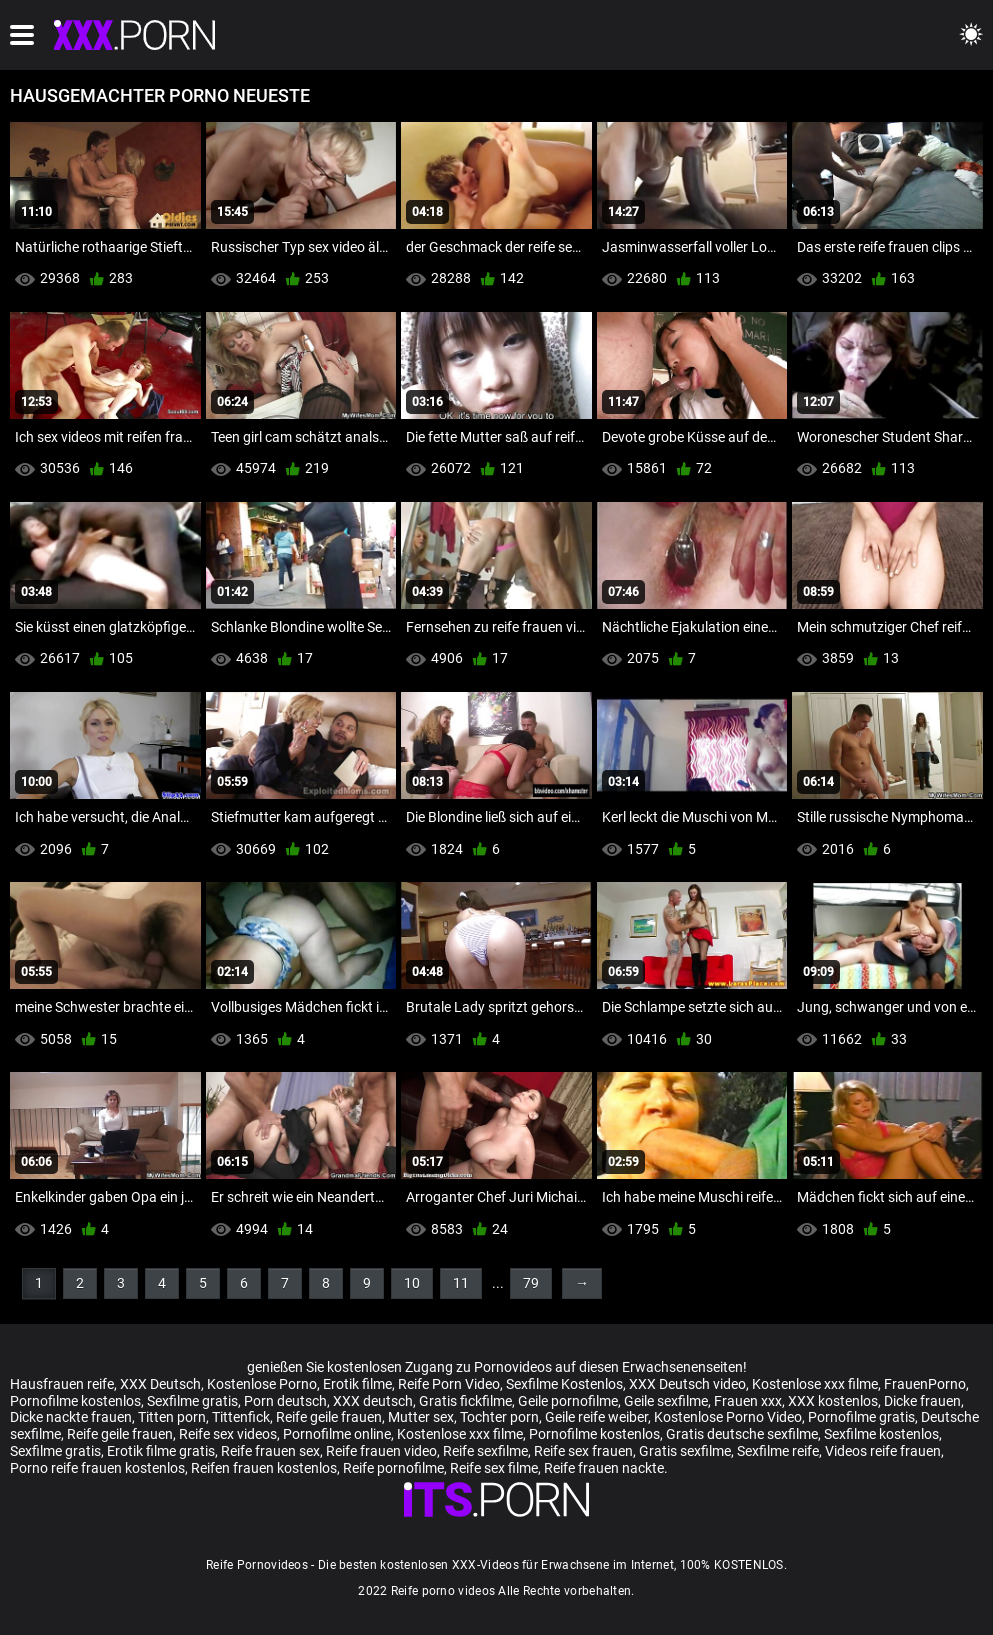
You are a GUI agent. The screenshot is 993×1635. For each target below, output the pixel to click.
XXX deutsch (373, 1401)
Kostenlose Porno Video (728, 1417)
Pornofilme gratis (861, 1417)
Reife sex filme (494, 1468)
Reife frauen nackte (604, 1468)
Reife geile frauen (329, 1417)
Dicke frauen (922, 1401)
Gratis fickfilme (465, 1401)
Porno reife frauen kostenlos (97, 1468)
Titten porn (172, 1417)
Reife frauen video (381, 1451)
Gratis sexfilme (685, 1451)
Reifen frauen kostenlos (264, 1468)
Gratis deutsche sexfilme (742, 1434)
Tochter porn (499, 1417)
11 (461, 1283)
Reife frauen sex (270, 1451)
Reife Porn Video (449, 1384)
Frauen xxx (748, 1401)
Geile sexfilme (666, 1401)
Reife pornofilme (393, 1468)
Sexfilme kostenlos (881, 1434)
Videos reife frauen (883, 1451)
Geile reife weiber (596, 1417)
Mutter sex (421, 1417)
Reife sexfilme (485, 1451)
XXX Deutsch (160, 1384)
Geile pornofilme (568, 1401)
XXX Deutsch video (687, 1384)
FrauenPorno (925, 1384)
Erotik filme (357, 1384)
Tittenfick (241, 1417)
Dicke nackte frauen (71, 1417)
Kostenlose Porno (262, 1384)
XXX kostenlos (833, 1401)
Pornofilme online (337, 1434)
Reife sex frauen (583, 1451)
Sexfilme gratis (192, 1401)
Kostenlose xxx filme (815, 1384)
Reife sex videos (228, 1434)
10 (412, 1283)
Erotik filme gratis (161, 1451)
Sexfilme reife (778, 1451)
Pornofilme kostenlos (75, 1401)
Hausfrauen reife (62, 1384)
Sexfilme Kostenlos (564, 1384)
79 (531, 1283)
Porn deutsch (285, 1401)
